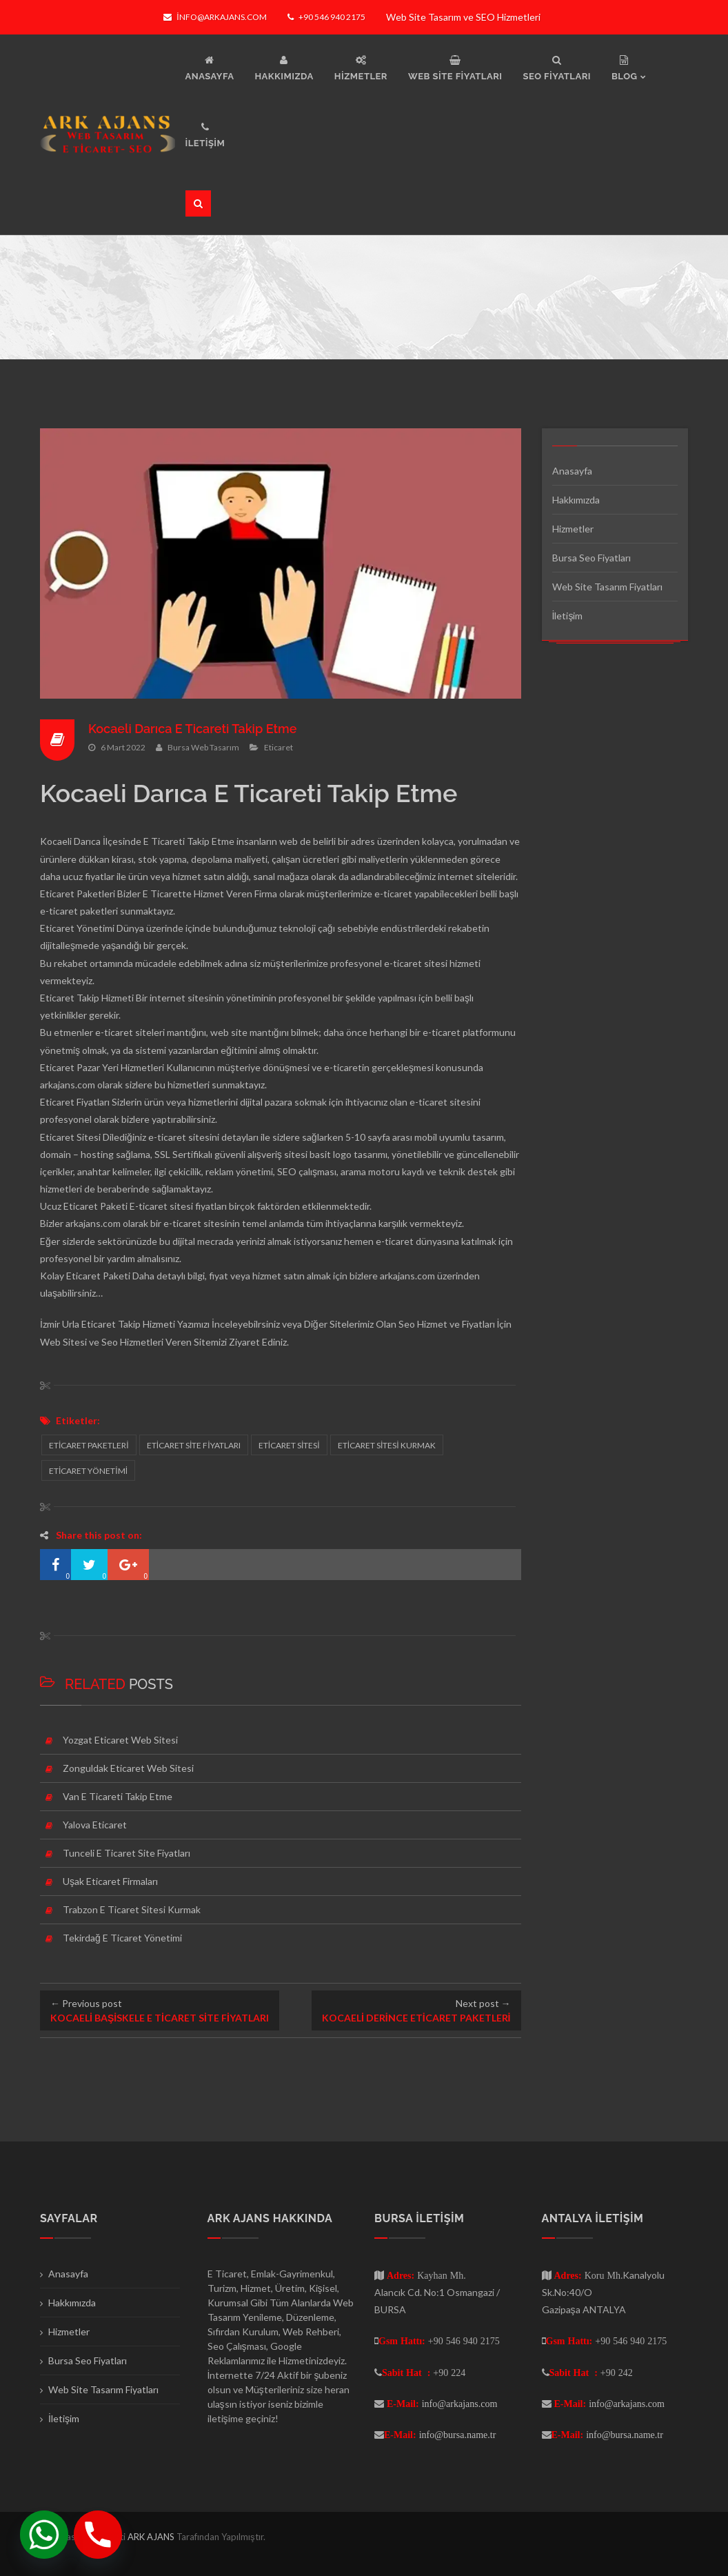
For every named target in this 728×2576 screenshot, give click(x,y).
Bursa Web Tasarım (203, 747)
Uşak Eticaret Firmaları (110, 1881)
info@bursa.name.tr (457, 2434)
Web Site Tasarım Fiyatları (607, 586)
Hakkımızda (576, 500)
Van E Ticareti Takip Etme (117, 1796)
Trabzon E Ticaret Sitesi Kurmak (132, 1909)
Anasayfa (572, 471)
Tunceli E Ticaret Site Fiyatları (126, 1853)
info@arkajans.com (214, 17)
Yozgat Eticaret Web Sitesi (120, 1740)
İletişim (567, 615)
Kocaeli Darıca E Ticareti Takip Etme (192, 728)
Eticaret (278, 747)
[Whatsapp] (44, 2534)
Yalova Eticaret (95, 1824)
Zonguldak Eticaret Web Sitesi (128, 1768)
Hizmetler (573, 529)
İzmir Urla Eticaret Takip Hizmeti (107, 1324)
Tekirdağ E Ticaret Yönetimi (122, 1938)
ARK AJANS (152, 2536)
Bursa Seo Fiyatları (591, 557)
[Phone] (98, 2534)
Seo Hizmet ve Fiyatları (446, 1324)
